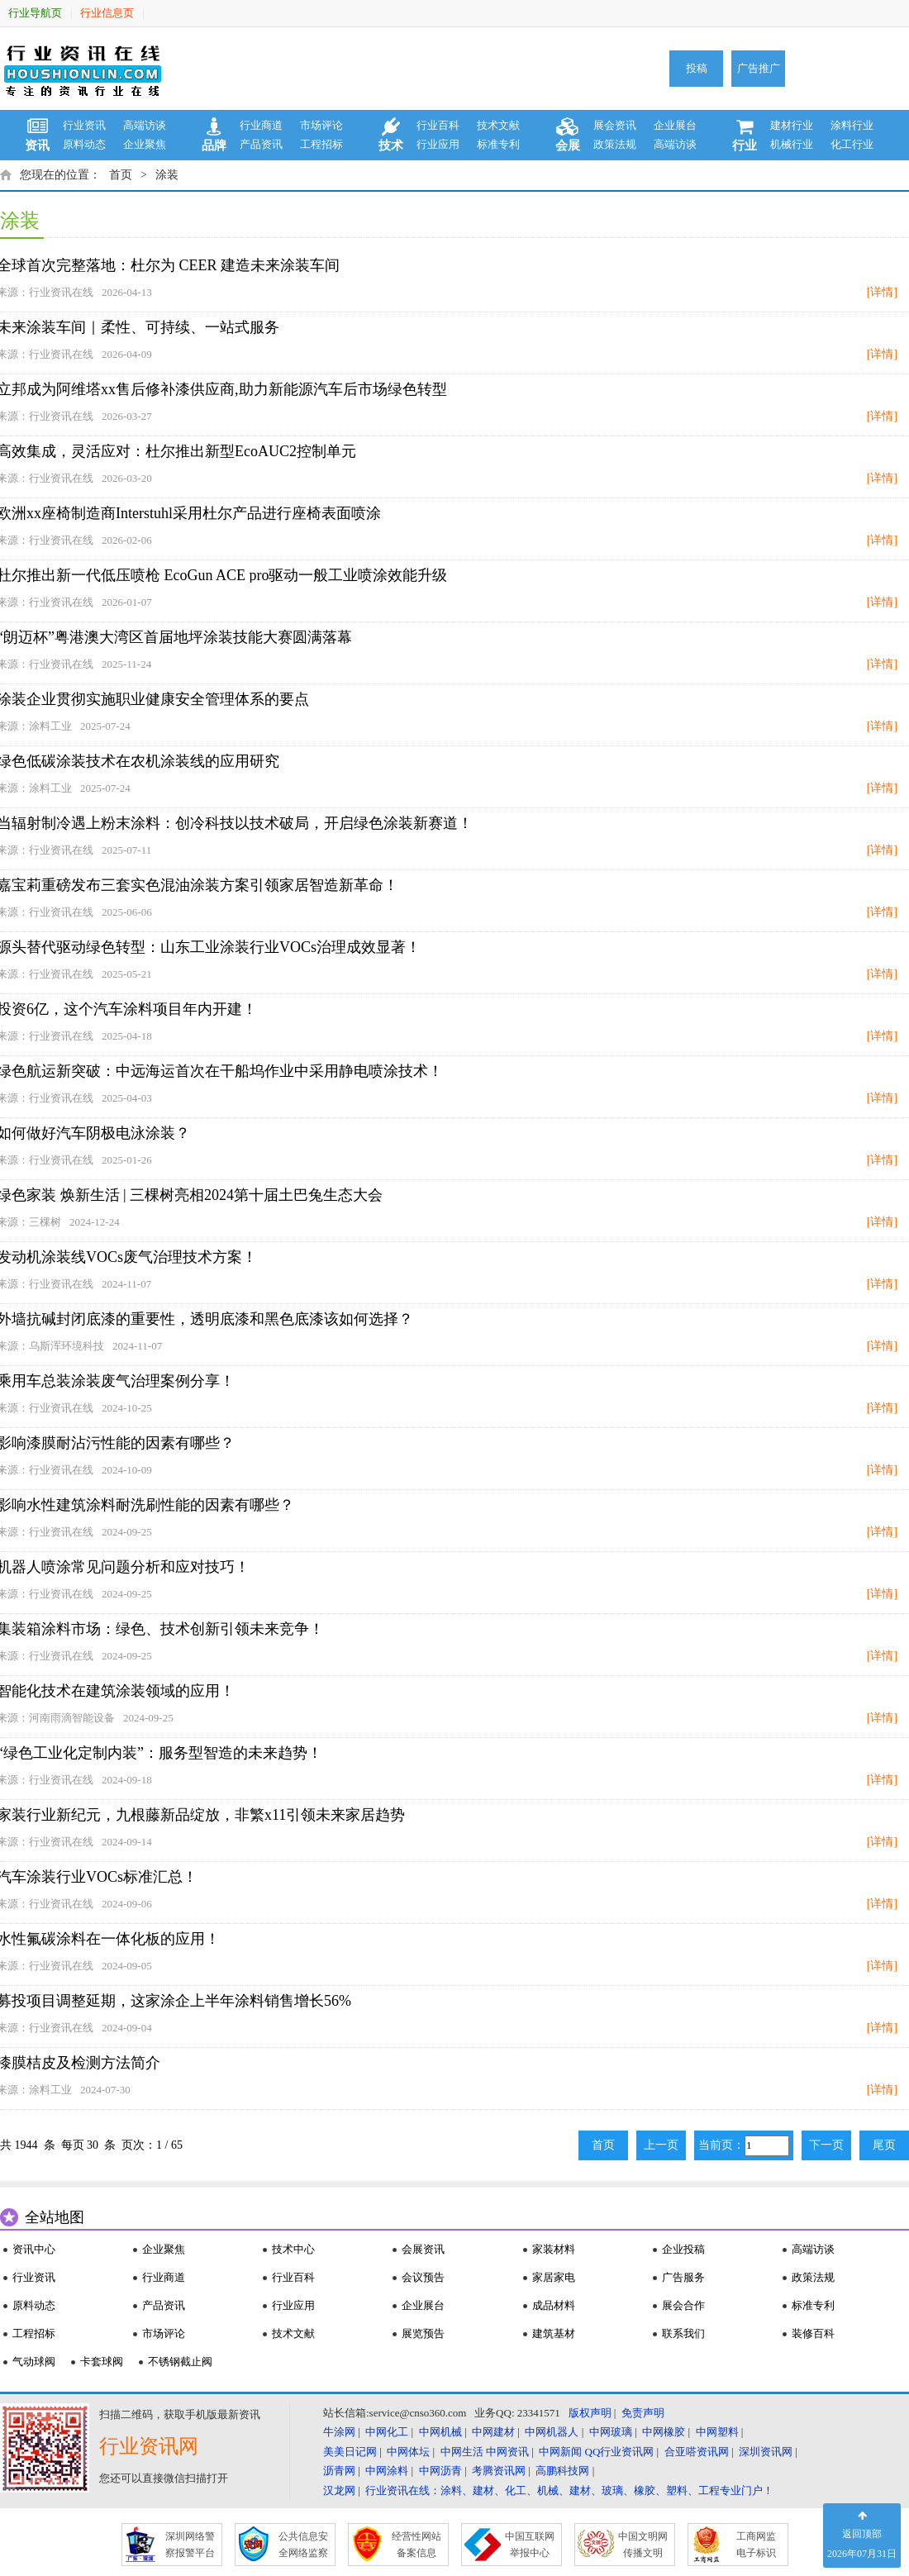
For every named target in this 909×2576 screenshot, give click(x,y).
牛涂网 (339, 2432)
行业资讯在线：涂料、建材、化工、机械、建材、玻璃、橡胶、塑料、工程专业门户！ (569, 2490)
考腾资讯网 (499, 2470)
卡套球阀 (101, 2361)
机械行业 (791, 144)
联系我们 (683, 2333)
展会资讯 (614, 125)
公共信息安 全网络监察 (303, 2545)
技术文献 (498, 125)
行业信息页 (107, 13)
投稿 (696, 68)
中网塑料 (717, 2432)
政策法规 (614, 144)
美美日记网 (350, 2451)
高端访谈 (144, 125)
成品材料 (553, 2305)
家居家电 (553, 2277)
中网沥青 (440, 2470)
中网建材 (493, 2432)
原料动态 (84, 144)
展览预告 (423, 2333)
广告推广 (758, 68)
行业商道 (261, 125)
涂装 (166, 175)
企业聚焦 (144, 144)
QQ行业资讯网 (619, 2451)
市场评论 (321, 125)
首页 (120, 175)
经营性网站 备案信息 (416, 2545)
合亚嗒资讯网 (696, 2451)
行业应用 (437, 144)
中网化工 (386, 2432)
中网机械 (440, 2432)
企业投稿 (683, 2249)
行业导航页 (35, 13)
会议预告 (423, 2277)
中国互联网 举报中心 (529, 2545)
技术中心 (293, 2249)
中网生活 (461, 2451)
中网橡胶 (663, 2432)
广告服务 (683, 2277)
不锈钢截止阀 (180, 2361)
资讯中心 (33, 2249)
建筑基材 (553, 2333)
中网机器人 (551, 2432)
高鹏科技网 (562, 2470)
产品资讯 (261, 144)
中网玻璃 (610, 2432)
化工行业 (851, 144)
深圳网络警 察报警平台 (190, 2545)
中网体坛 (408, 2451)
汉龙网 (339, 2490)
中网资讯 (507, 2451)
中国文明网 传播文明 (643, 2545)
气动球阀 (33, 2361)
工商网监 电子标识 (756, 2545)
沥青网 (339, 2470)
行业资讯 (84, 125)
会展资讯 (423, 2249)
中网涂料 (386, 2470)
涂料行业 (851, 125)
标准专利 (498, 144)
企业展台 (675, 125)
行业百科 (437, 125)
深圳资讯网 (765, 2451)
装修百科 (813, 2333)
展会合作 (683, 2305)
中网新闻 (560, 2451)
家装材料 (553, 2249)
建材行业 (791, 125)
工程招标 (321, 144)
